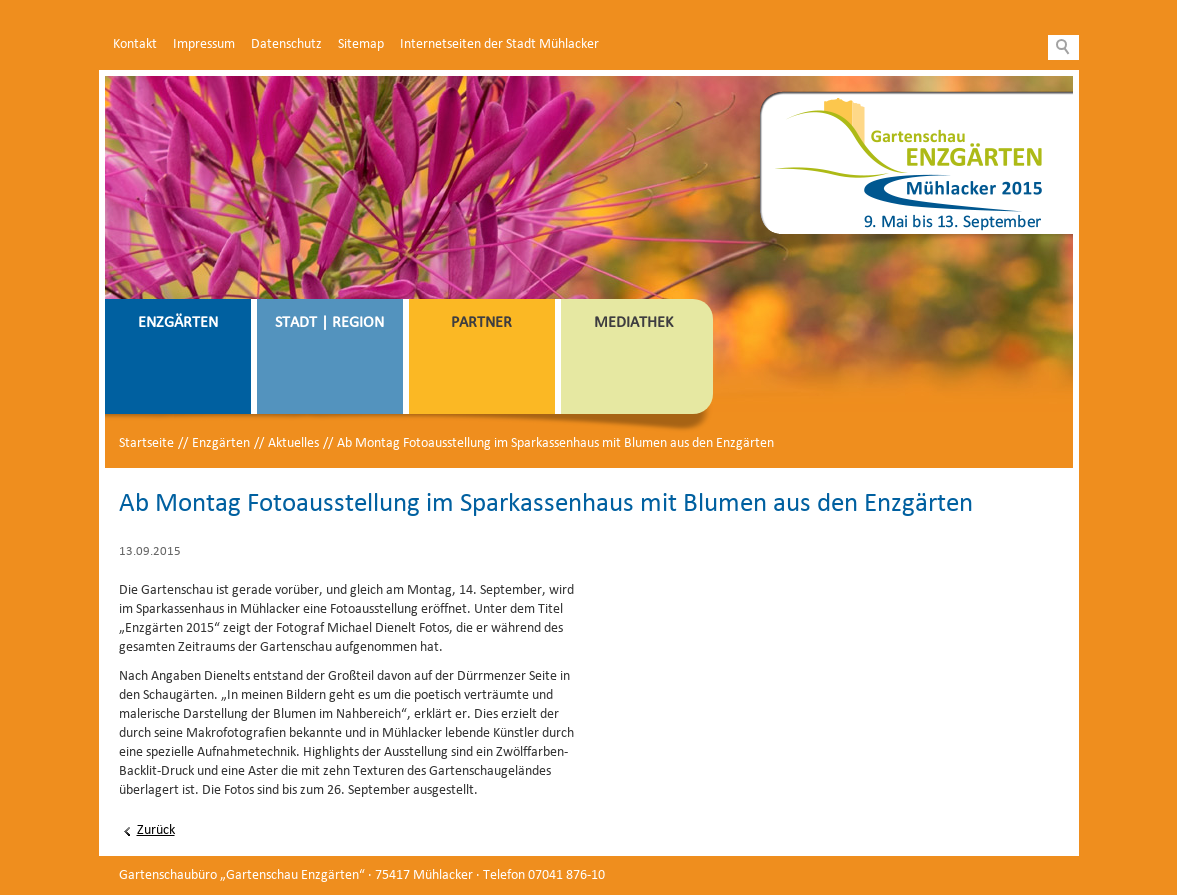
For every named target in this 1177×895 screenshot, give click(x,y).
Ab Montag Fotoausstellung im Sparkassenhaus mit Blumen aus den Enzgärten (555, 443)
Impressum (204, 44)
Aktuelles (293, 443)
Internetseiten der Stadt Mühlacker (499, 44)
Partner (481, 323)
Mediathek (633, 323)
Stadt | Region (329, 323)
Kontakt (135, 44)
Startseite (146, 443)
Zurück (156, 830)
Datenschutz (286, 44)
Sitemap (361, 44)
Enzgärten (178, 323)
